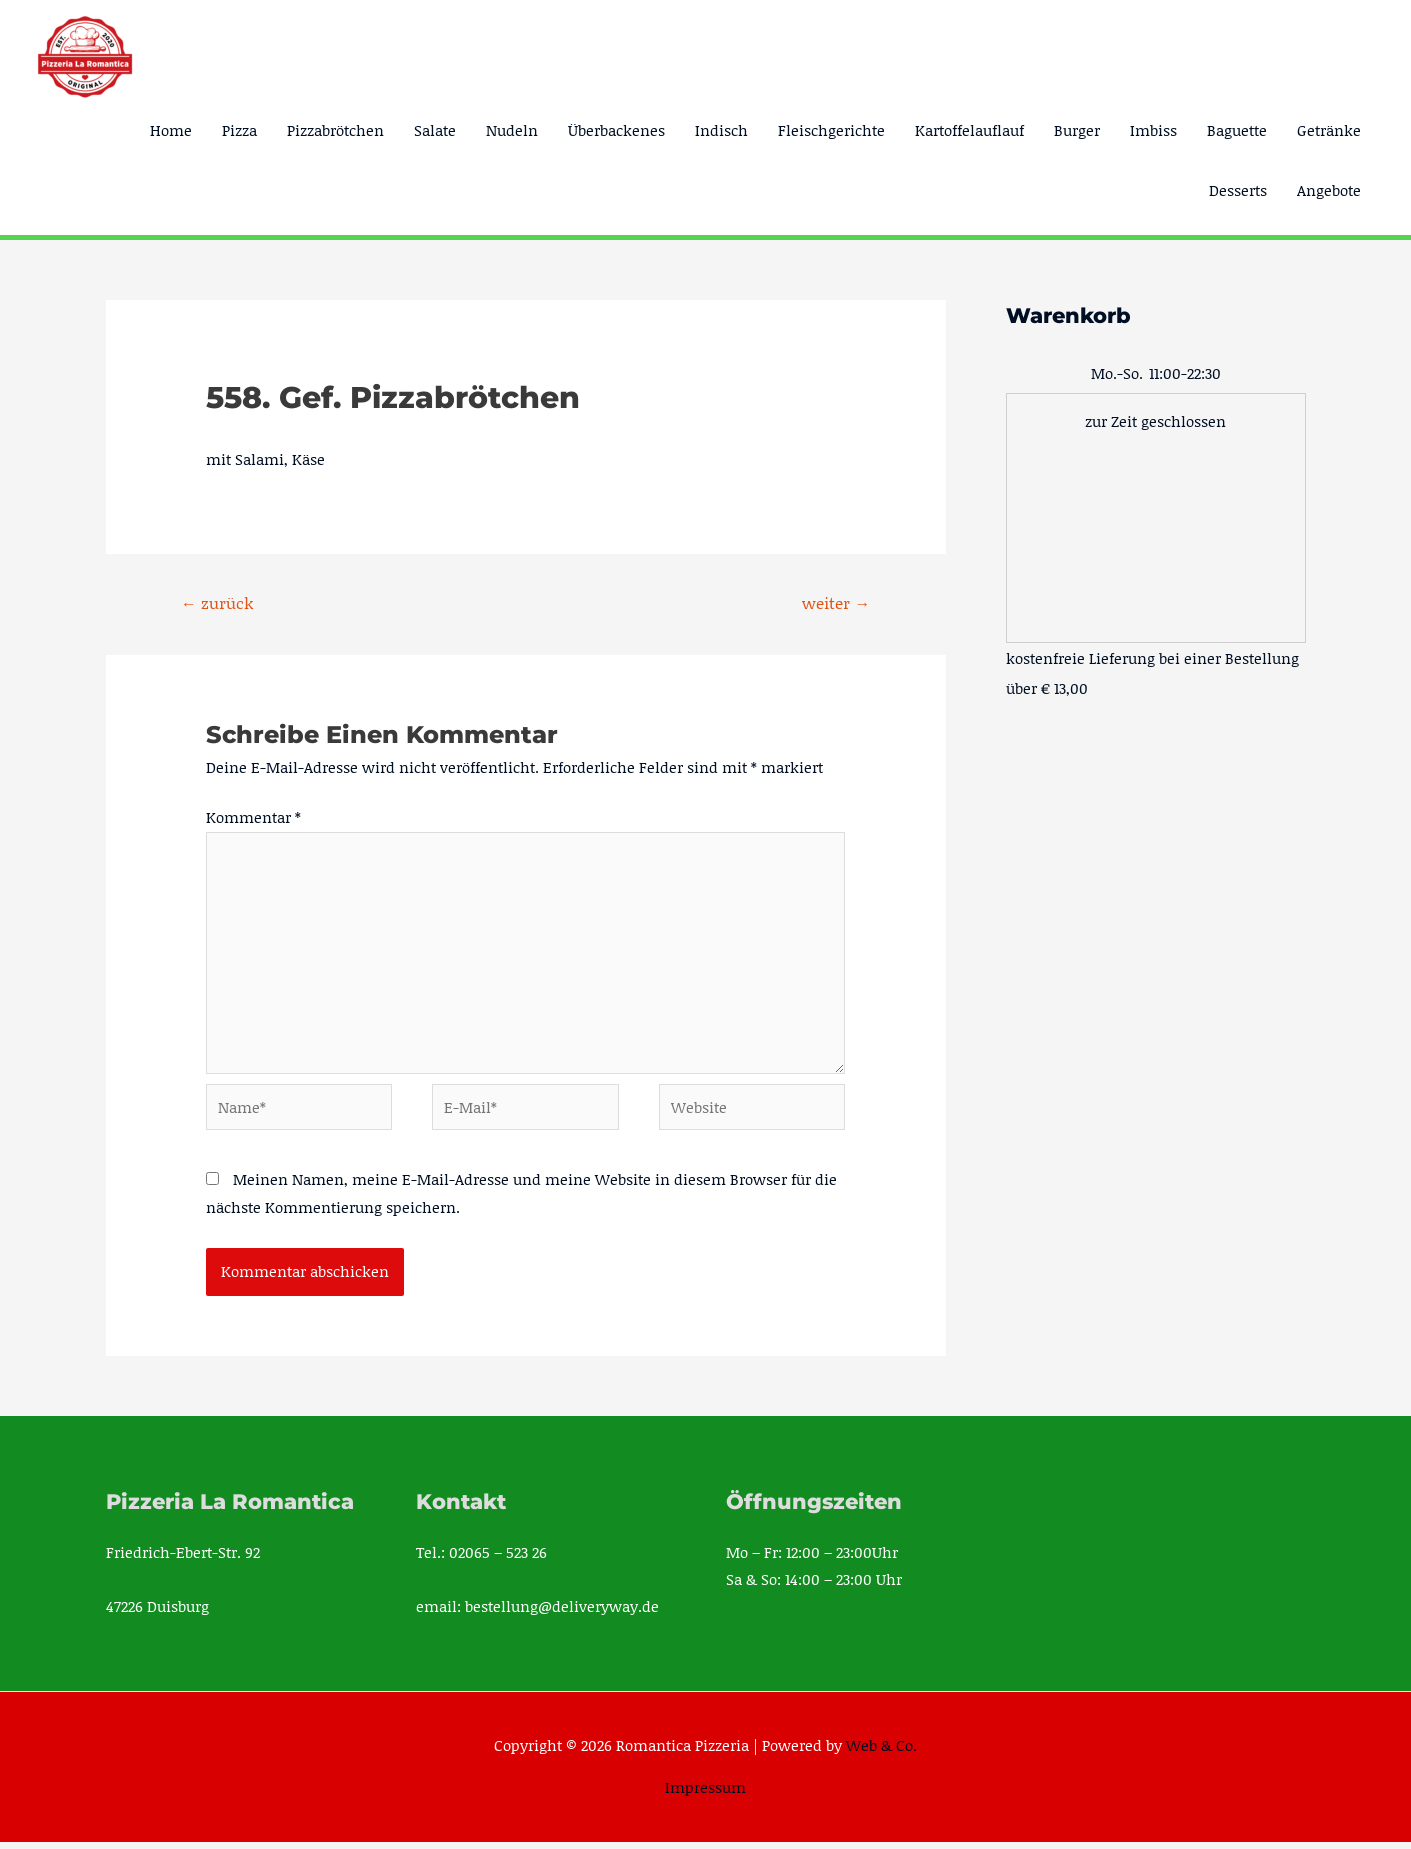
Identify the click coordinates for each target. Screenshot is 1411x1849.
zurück (217, 602)
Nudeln (512, 130)
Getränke (1329, 130)
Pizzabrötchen (335, 130)
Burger (1077, 130)
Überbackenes (616, 130)
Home (171, 130)
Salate (435, 130)
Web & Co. (881, 1751)
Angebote (1329, 190)
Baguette (1237, 130)
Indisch (721, 130)
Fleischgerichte (831, 130)
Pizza (239, 130)
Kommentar (253, 818)
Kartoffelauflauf (969, 130)
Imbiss (1153, 130)
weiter (836, 602)
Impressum (705, 1794)
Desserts (1238, 190)
